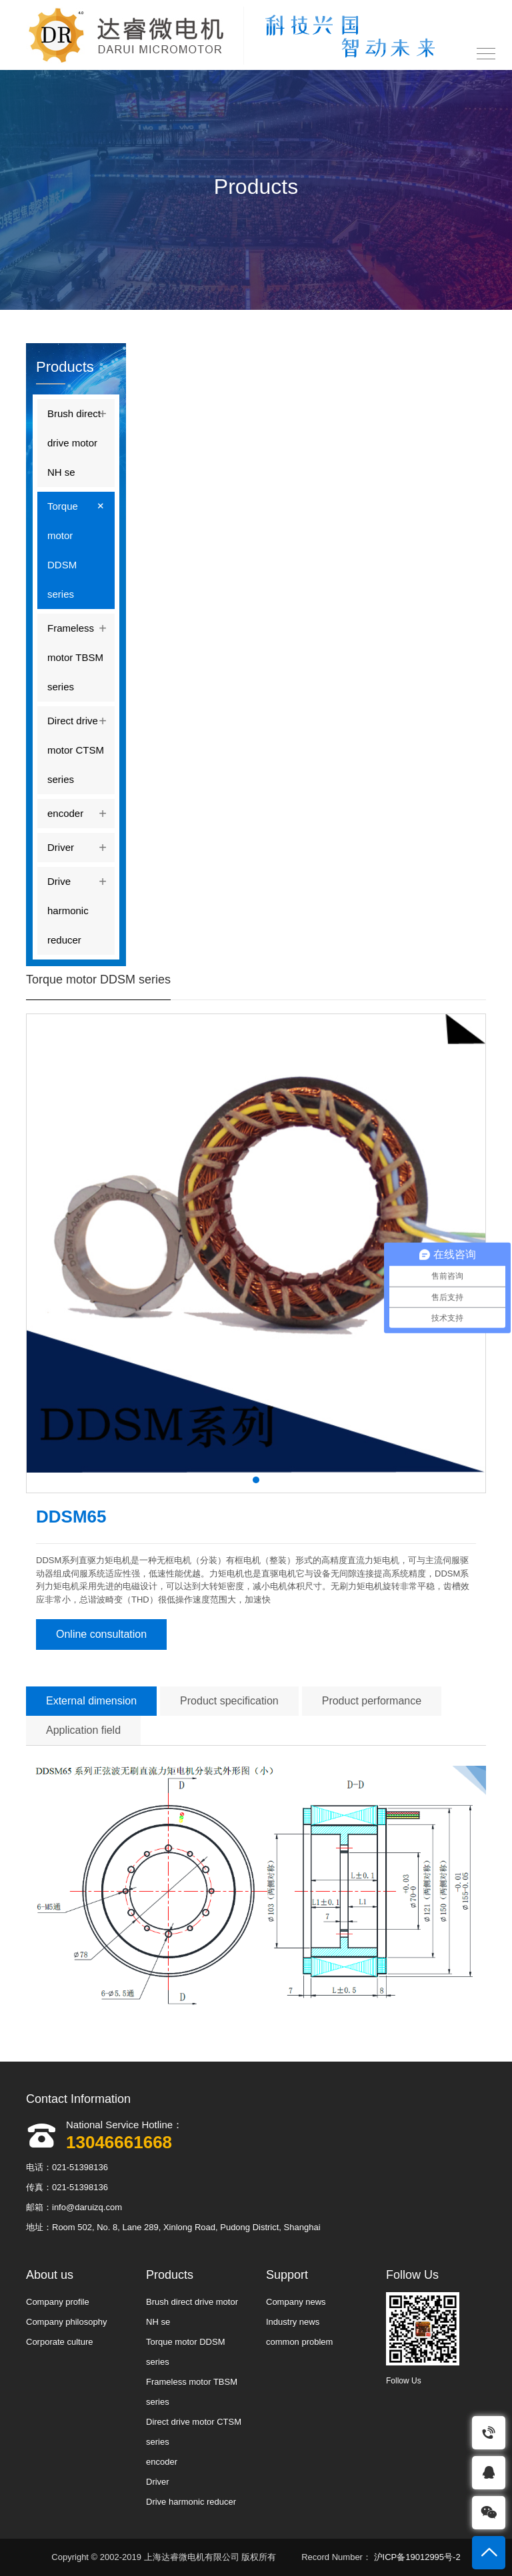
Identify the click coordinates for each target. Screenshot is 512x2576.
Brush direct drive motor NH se (81, 438)
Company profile (57, 2302)
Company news (296, 2302)
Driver (81, 845)
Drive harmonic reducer (81, 906)
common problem (299, 2342)
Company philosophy (66, 2322)
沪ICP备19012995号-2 (416, 2557)
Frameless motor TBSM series (81, 653)
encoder (81, 811)
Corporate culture (59, 2342)
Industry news (292, 2322)
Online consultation (101, 1634)
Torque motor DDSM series (81, 546)
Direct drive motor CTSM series (81, 745)
